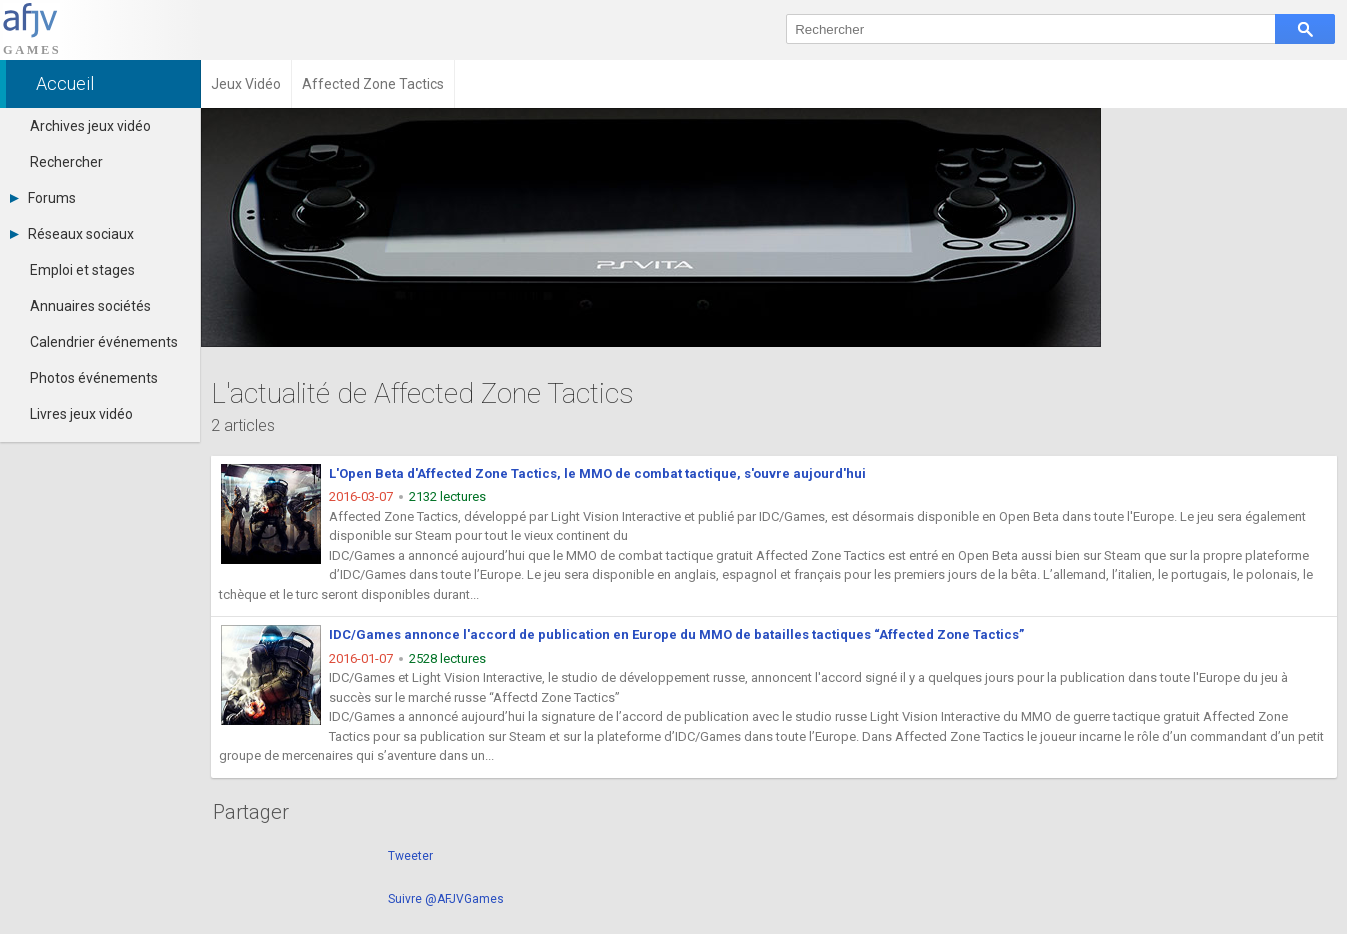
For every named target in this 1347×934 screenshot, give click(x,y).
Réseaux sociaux (72, 234)
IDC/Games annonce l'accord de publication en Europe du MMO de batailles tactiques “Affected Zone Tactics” (676, 634)
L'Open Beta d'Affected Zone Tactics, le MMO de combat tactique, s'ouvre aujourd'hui (597, 473)
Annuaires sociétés (90, 306)
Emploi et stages (82, 270)
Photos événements (94, 378)
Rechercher (66, 162)
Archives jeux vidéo (90, 126)
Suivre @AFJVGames (446, 899)
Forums (43, 198)
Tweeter (410, 856)
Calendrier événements (104, 342)
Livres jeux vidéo (81, 414)
